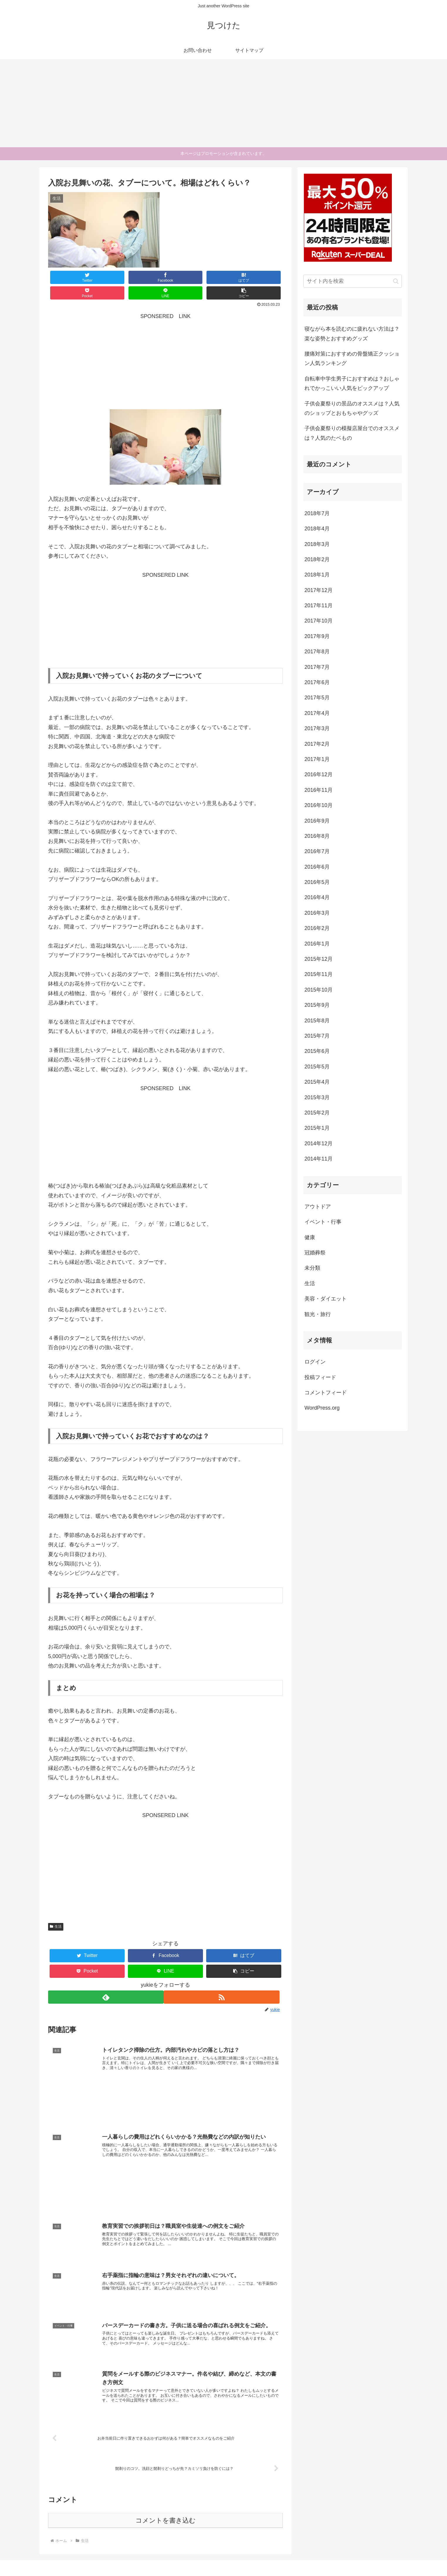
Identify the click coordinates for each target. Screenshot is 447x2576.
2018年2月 (317, 559)
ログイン (315, 1362)
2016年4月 (317, 897)
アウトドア (317, 1207)
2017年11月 (318, 605)
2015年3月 (317, 1097)
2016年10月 (318, 805)
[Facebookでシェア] (107, 277)
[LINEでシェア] (224, 277)
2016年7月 (317, 851)
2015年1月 (317, 1128)
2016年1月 (317, 944)
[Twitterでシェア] (68, 277)
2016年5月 (317, 882)
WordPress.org (322, 1408)
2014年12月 (318, 1143)
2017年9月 (317, 636)
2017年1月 (317, 759)
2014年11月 (318, 1159)
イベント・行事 (322, 1222)
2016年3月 (317, 913)
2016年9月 (317, 821)
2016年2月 (317, 928)
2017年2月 (317, 744)
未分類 (312, 1268)
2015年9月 (317, 1005)
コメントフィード (325, 1393)
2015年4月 (317, 1082)
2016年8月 (317, 836)
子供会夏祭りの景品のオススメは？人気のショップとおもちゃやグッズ (351, 408)
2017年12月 (318, 590)
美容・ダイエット (325, 1299)
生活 (56, 1911)
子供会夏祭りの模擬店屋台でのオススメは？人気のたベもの (351, 433)
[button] (263, 277)
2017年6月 (317, 682)
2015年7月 (317, 1036)
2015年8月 (317, 1021)
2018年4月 (317, 529)
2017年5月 (317, 698)
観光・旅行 (317, 1314)
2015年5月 (317, 1067)
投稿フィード (320, 1377)
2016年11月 (318, 790)
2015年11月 (318, 974)
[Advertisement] (223, 103)
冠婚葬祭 (315, 1253)
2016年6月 (317, 867)
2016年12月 (318, 774)
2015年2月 (317, 1113)
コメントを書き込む (166, 2510)
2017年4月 (317, 713)
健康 (309, 1237)
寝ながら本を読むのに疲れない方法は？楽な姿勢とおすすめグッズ (351, 333)
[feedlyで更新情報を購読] (106, 1981)
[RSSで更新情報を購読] (225, 1981)
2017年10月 (318, 621)
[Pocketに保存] (185, 277)
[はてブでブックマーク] (146, 277)
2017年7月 (317, 667)
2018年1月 (317, 575)
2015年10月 (318, 990)
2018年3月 (317, 544)
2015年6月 (317, 1051)
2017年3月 (317, 728)
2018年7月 (317, 513)
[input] (352, 281)
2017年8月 (317, 651)
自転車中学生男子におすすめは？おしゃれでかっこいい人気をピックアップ (351, 383)
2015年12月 (318, 959)
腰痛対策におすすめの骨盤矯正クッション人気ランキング (351, 358)
